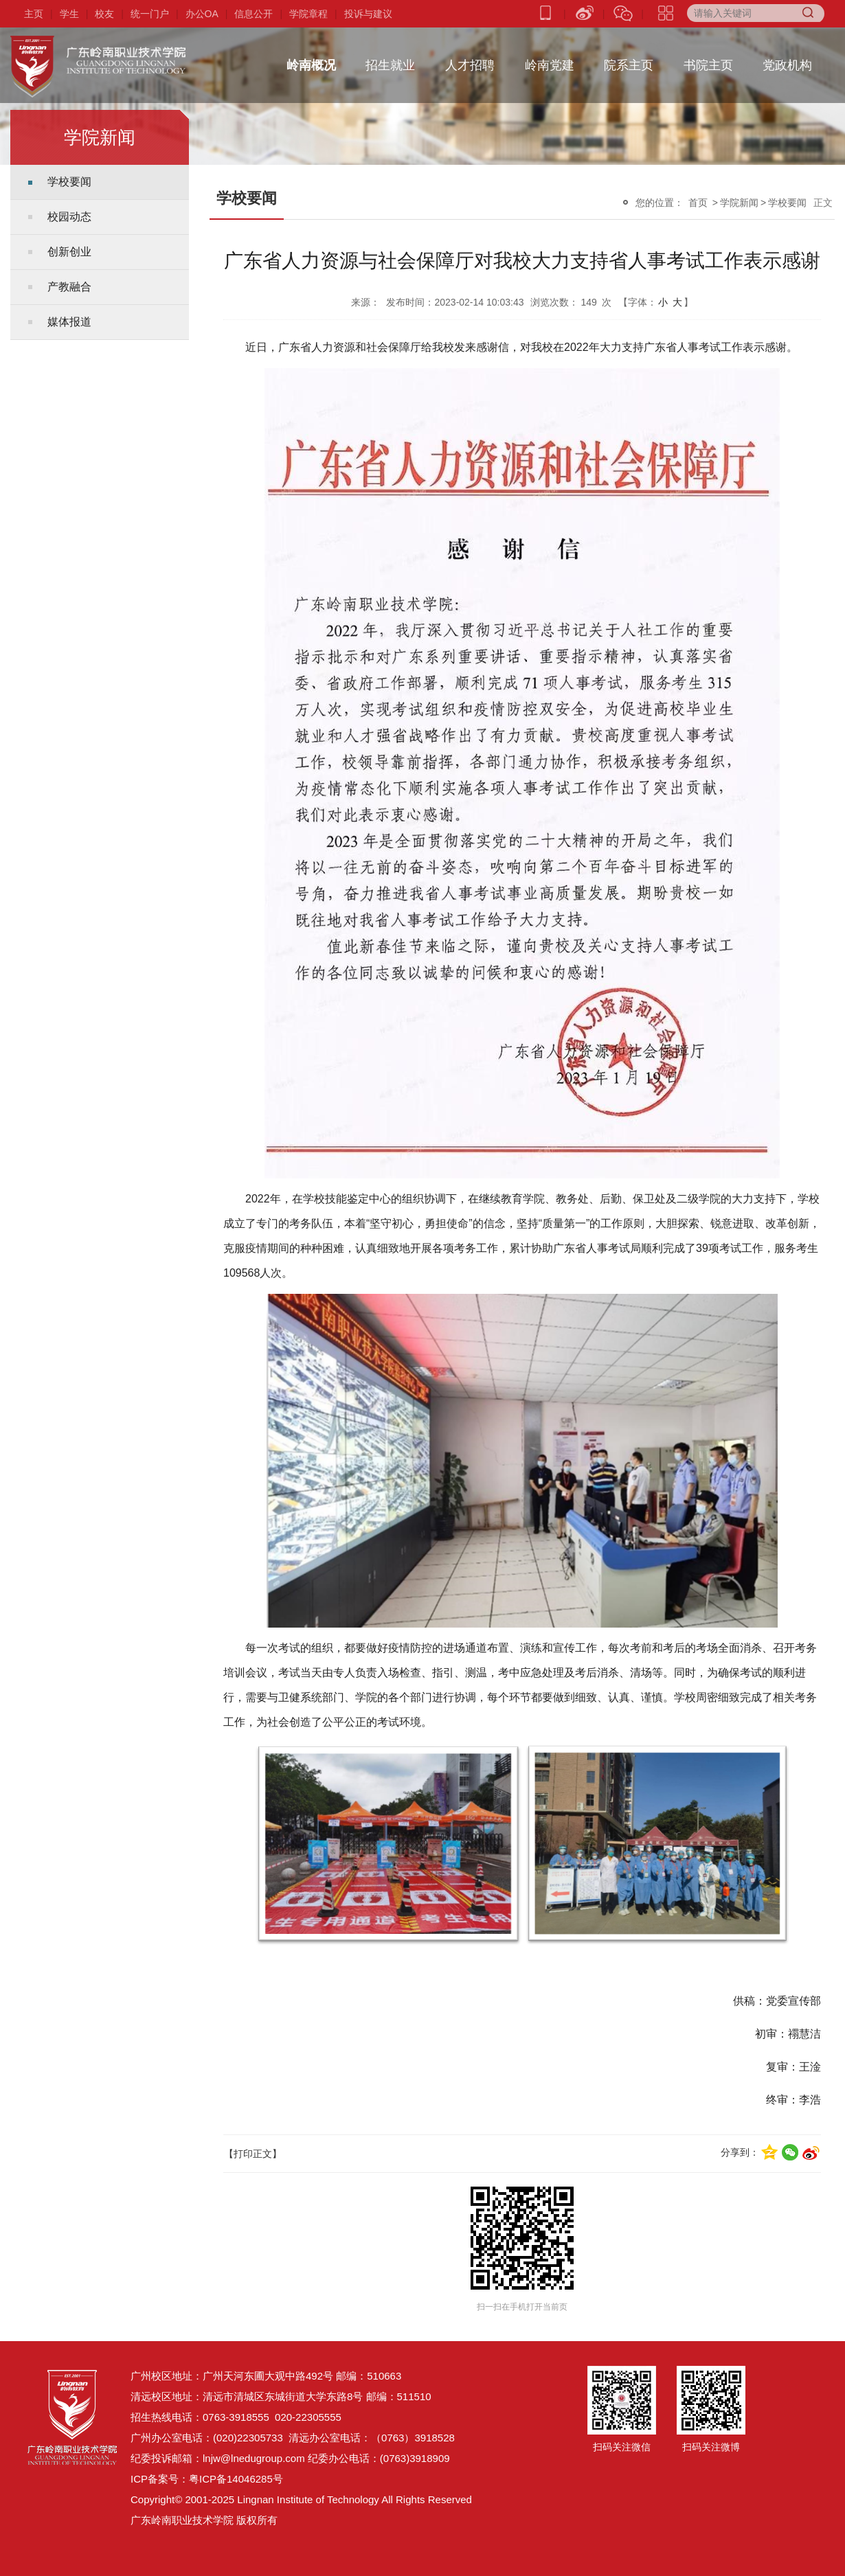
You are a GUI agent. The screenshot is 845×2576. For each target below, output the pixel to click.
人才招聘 (470, 61)
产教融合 (69, 287)
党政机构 (787, 61)
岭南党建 (549, 61)
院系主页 (628, 61)
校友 (104, 13)
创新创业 (69, 252)
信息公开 (253, 13)
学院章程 (308, 13)
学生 (69, 13)
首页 (698, 202)
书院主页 (708, 61)
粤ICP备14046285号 (236, 2479)
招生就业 (390, 61)
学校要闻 (69, 181)
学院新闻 (739, 202)
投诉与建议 (368, 13)
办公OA (201, 13)
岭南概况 (311, 61)
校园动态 (69, 217)
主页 (33, 13)
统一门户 (150, 13)
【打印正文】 (253, 2153)
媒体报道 (69, 322)
